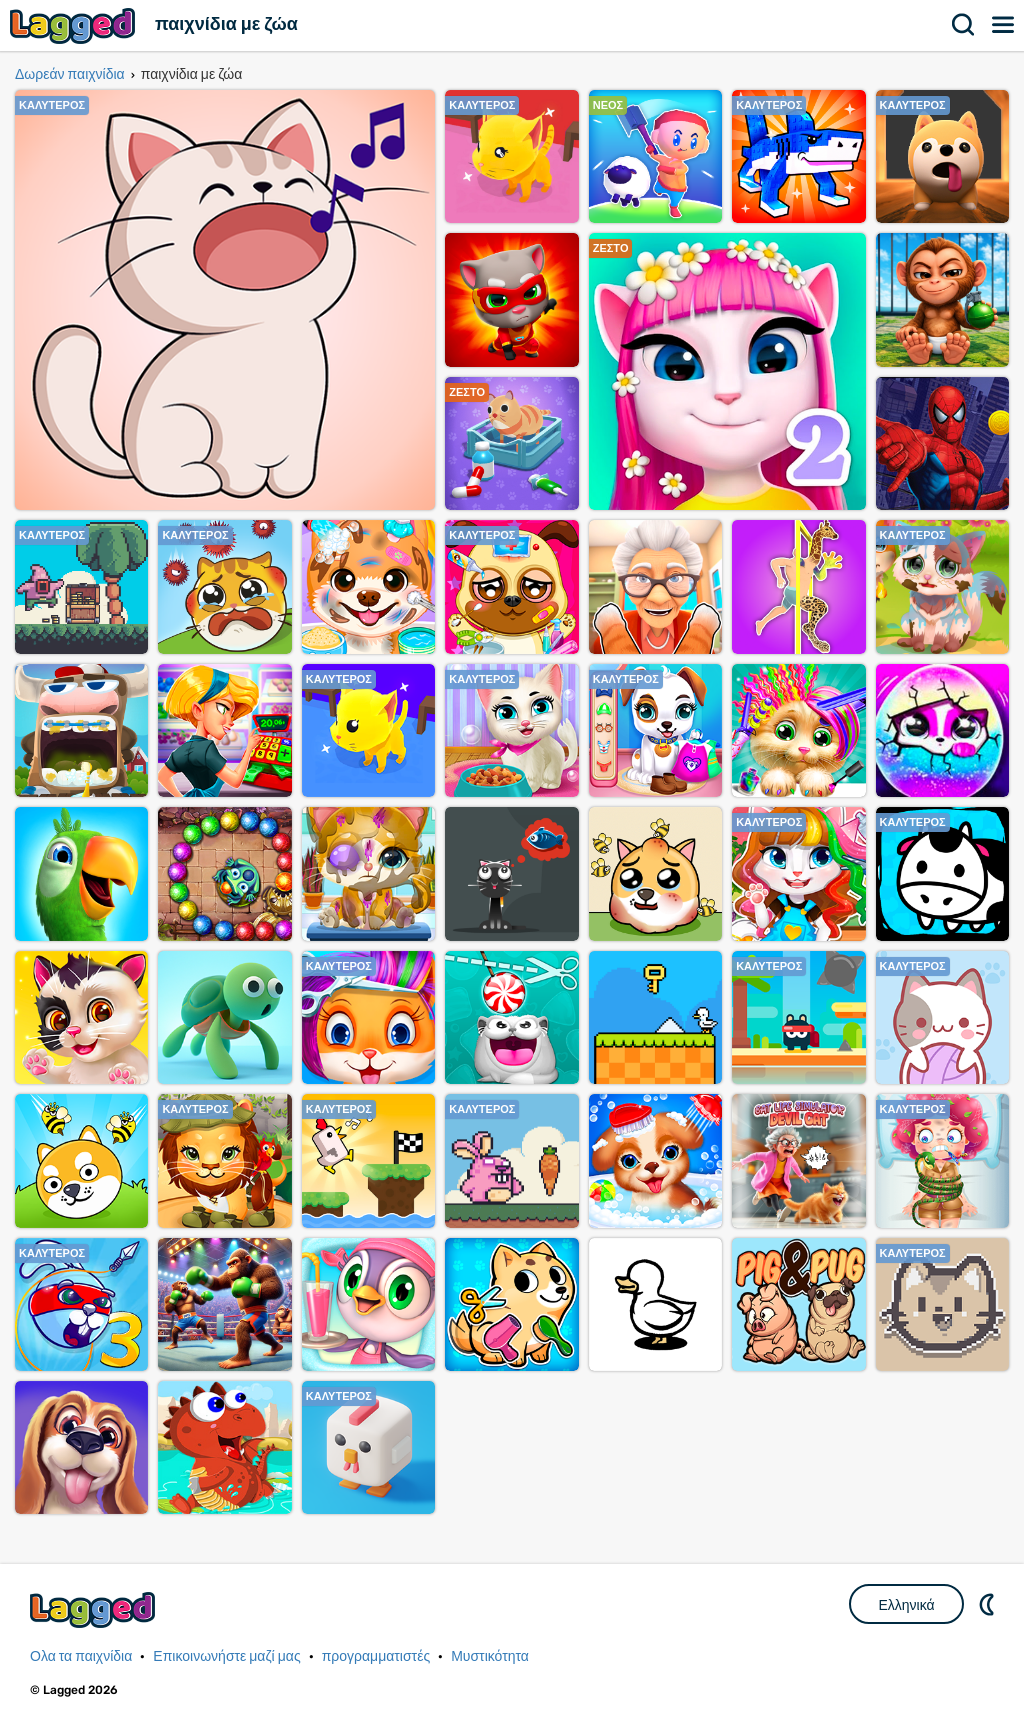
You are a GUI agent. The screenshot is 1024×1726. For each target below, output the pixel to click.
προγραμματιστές (376, 1656)
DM (989, 1604)
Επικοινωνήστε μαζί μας (226, 1656)
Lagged (75, 25)
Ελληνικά (906, 1605)
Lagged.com (95, 1609)
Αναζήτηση (964, 25)
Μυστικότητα (490, 1656)
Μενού (1004, 25)
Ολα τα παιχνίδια (81, 1656)
